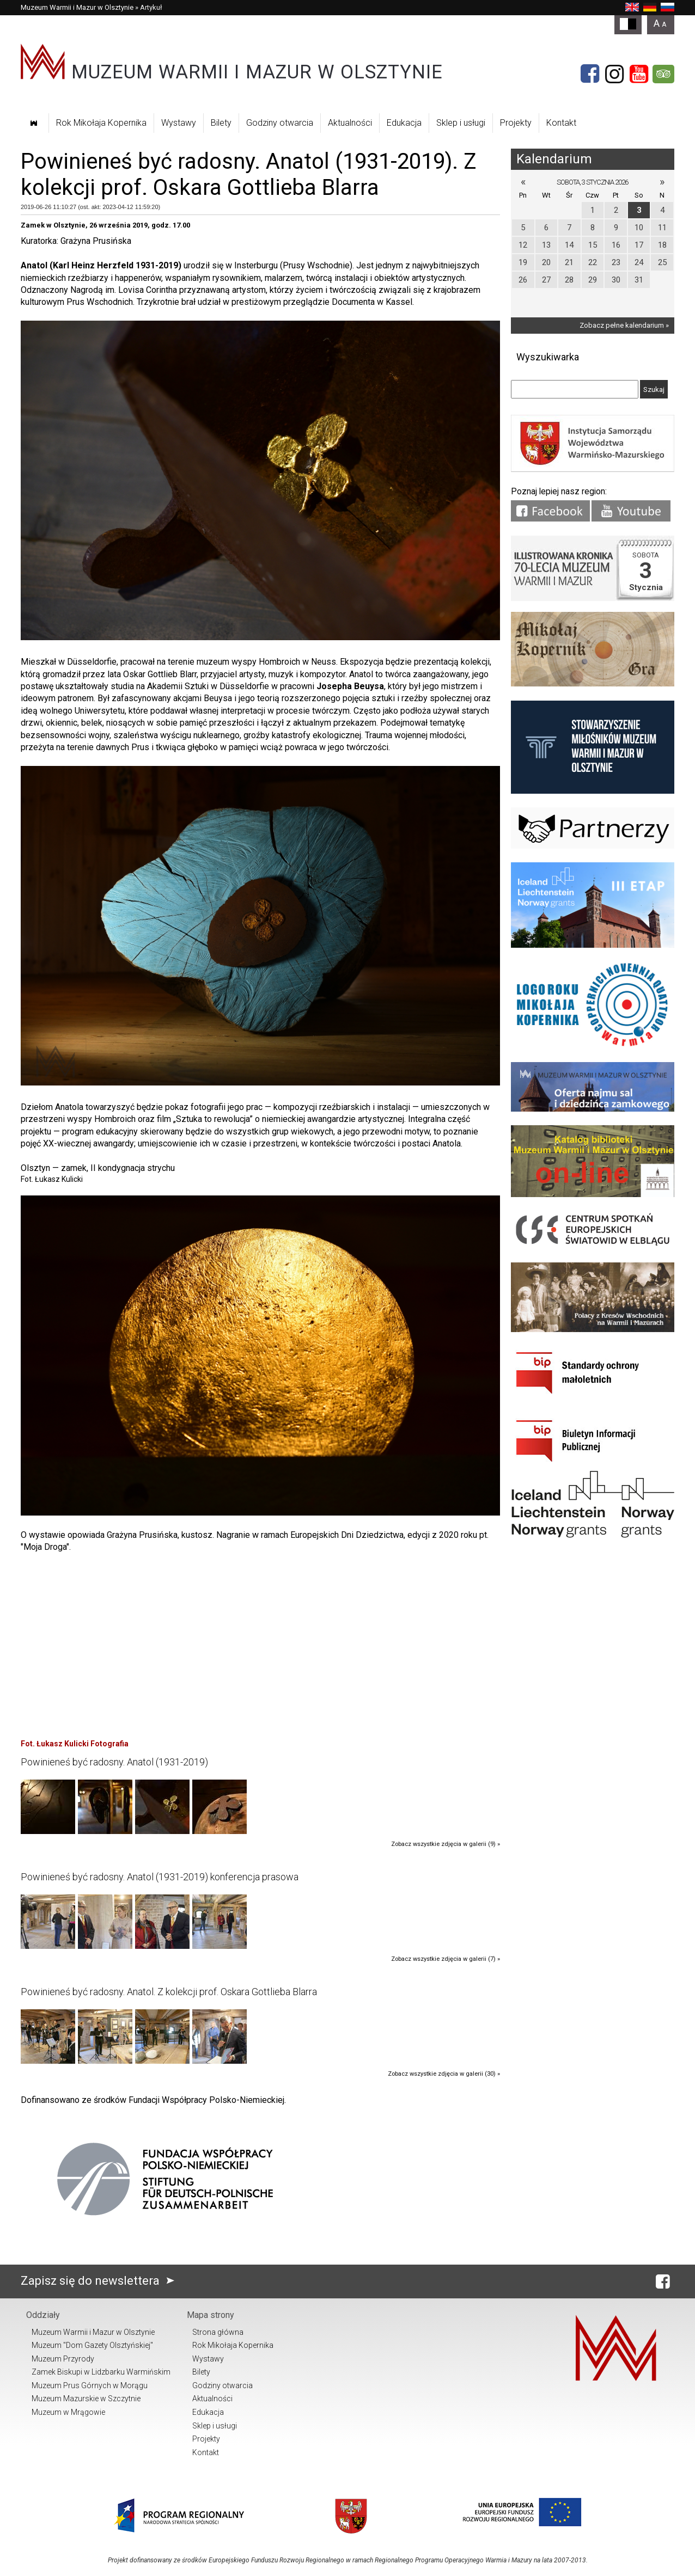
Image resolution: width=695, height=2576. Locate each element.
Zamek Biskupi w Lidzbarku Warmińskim (101, 2372)
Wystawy (178, 123)
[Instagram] (614, 74)
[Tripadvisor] (663, 74)
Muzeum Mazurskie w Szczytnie (86, 2398)
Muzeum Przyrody (63, 2358)
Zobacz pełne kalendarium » (624, 325)
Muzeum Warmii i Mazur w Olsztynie (77, 7)
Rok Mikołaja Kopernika (101, 123)
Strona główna (217, 2332)
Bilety (221, 123)
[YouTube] (639, 74)
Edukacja (404, 123)
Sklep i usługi (460, 123)
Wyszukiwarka (547, 357)
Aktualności (350, 123)
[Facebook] (590, 74)
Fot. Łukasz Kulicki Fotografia (75, 1743)
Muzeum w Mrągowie (68, 2412)
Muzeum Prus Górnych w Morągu (90, 2385)
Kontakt (561, 123)
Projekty (516, 123)
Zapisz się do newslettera (100, 2280)
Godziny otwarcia (279, 123)
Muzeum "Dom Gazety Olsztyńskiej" (92, 2345)
